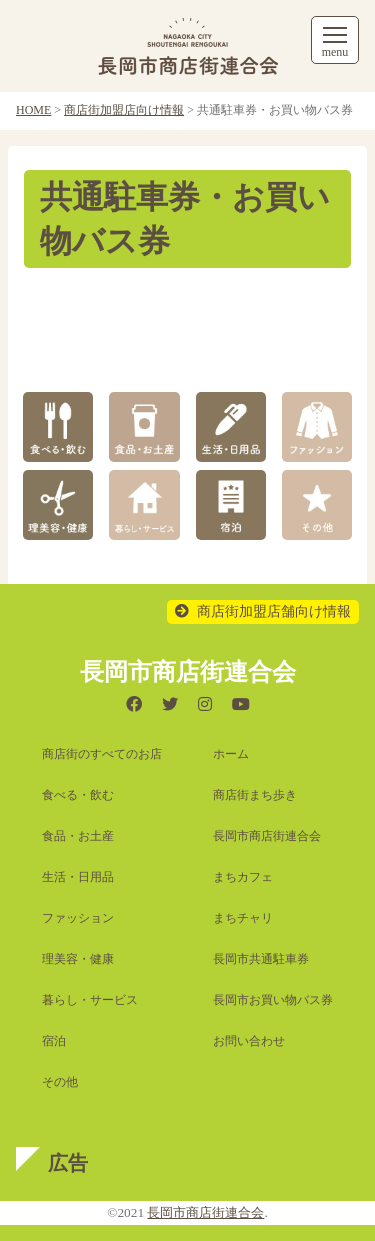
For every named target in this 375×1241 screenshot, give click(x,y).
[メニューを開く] (335, 40)
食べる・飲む (78, 795)
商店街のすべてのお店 (102, 754)
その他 (60, 1082)
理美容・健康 (78, 959)
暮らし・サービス (90, 1000)
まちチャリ (243, 918)
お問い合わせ (249, 1041)
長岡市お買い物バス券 (273, 1000)
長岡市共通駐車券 (261, 959)
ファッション (78, 918)
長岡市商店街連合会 (267, 836)
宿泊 (54, 1041)
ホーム (231, 754)
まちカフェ (243, 877)
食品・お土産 (78, 836)
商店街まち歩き (255, 795)
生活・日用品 (78, 877)
